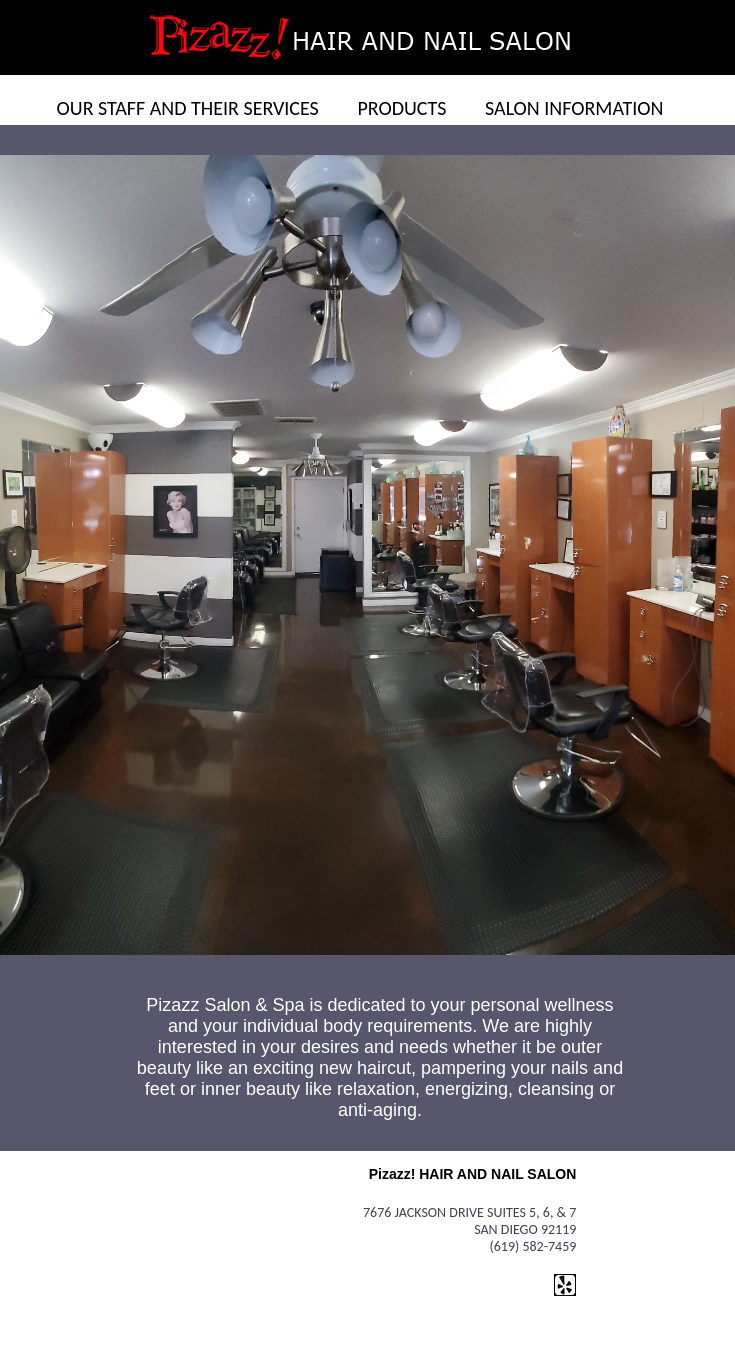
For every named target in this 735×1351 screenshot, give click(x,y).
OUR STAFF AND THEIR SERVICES (188, 108)
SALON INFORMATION (574, 108)
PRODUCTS (401, 108)
